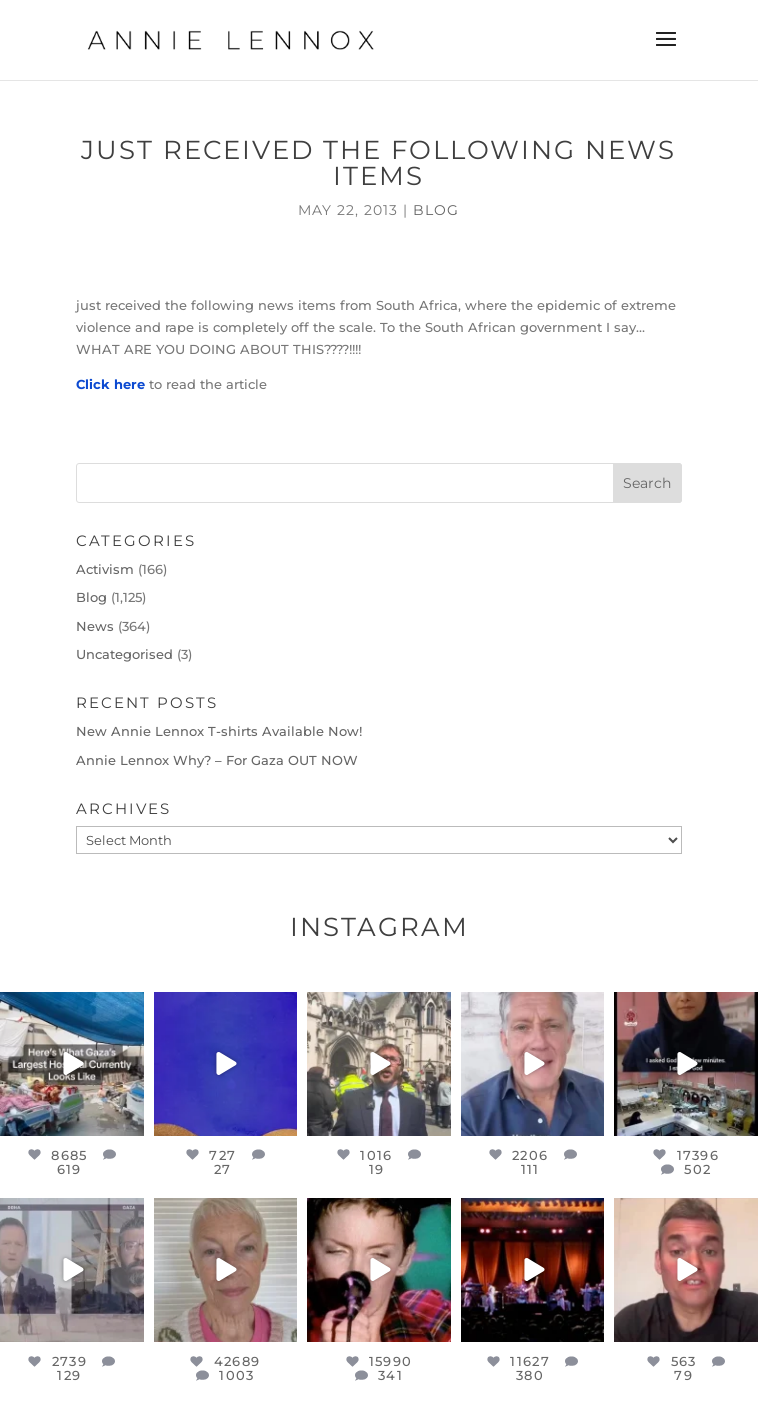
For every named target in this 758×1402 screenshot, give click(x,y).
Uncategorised (124, 654)
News (95, 626)
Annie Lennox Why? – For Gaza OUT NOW (217, 760)
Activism (105, 569)
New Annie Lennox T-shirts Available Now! (219, 731)
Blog (436, 210)
